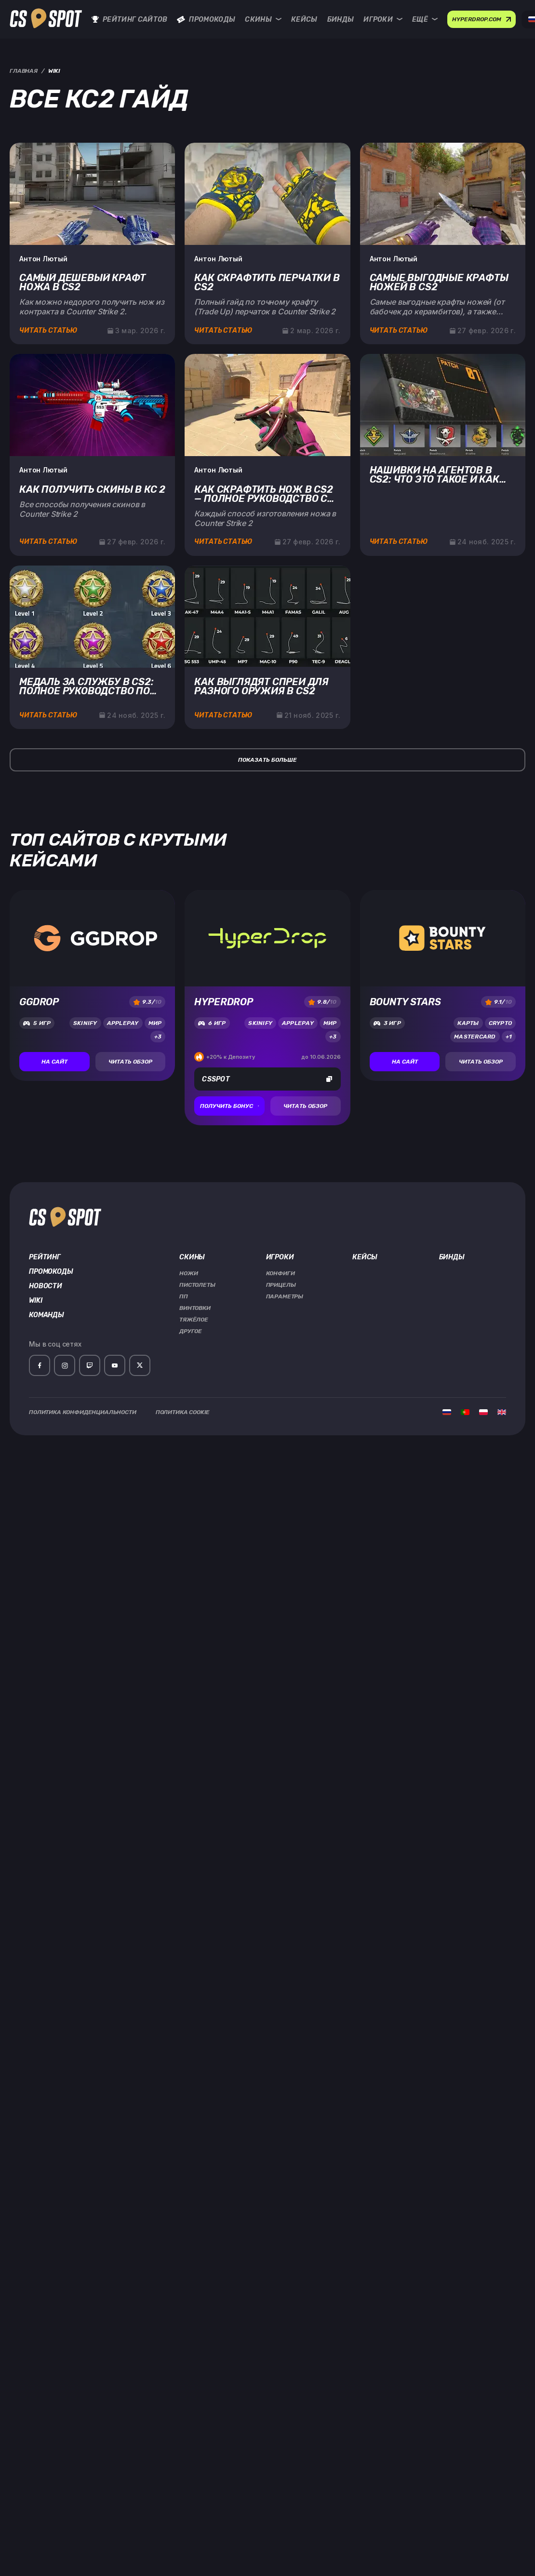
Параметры (285, 1296)
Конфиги (280, 1273)
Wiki (35, 1300)
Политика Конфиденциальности (82, 1412)
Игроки (382, 19)
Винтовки (195, 1308)
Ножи (188, 1273)
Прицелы (281, 1285)
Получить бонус (229, 1106)
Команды (46, 1315)
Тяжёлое (193, 1319)
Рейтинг (45, 1257)
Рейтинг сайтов (129, 19)
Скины (263, 19)
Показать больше (267, 759)
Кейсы (304, 19)
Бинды (340, 19)
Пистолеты (197, 1285)
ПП (183, 1296)
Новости (45, 1286)
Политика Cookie (183, 1412)
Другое (190, 1331)
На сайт (54, 1061)
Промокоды (206, 19)
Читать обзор (130, 1061)
